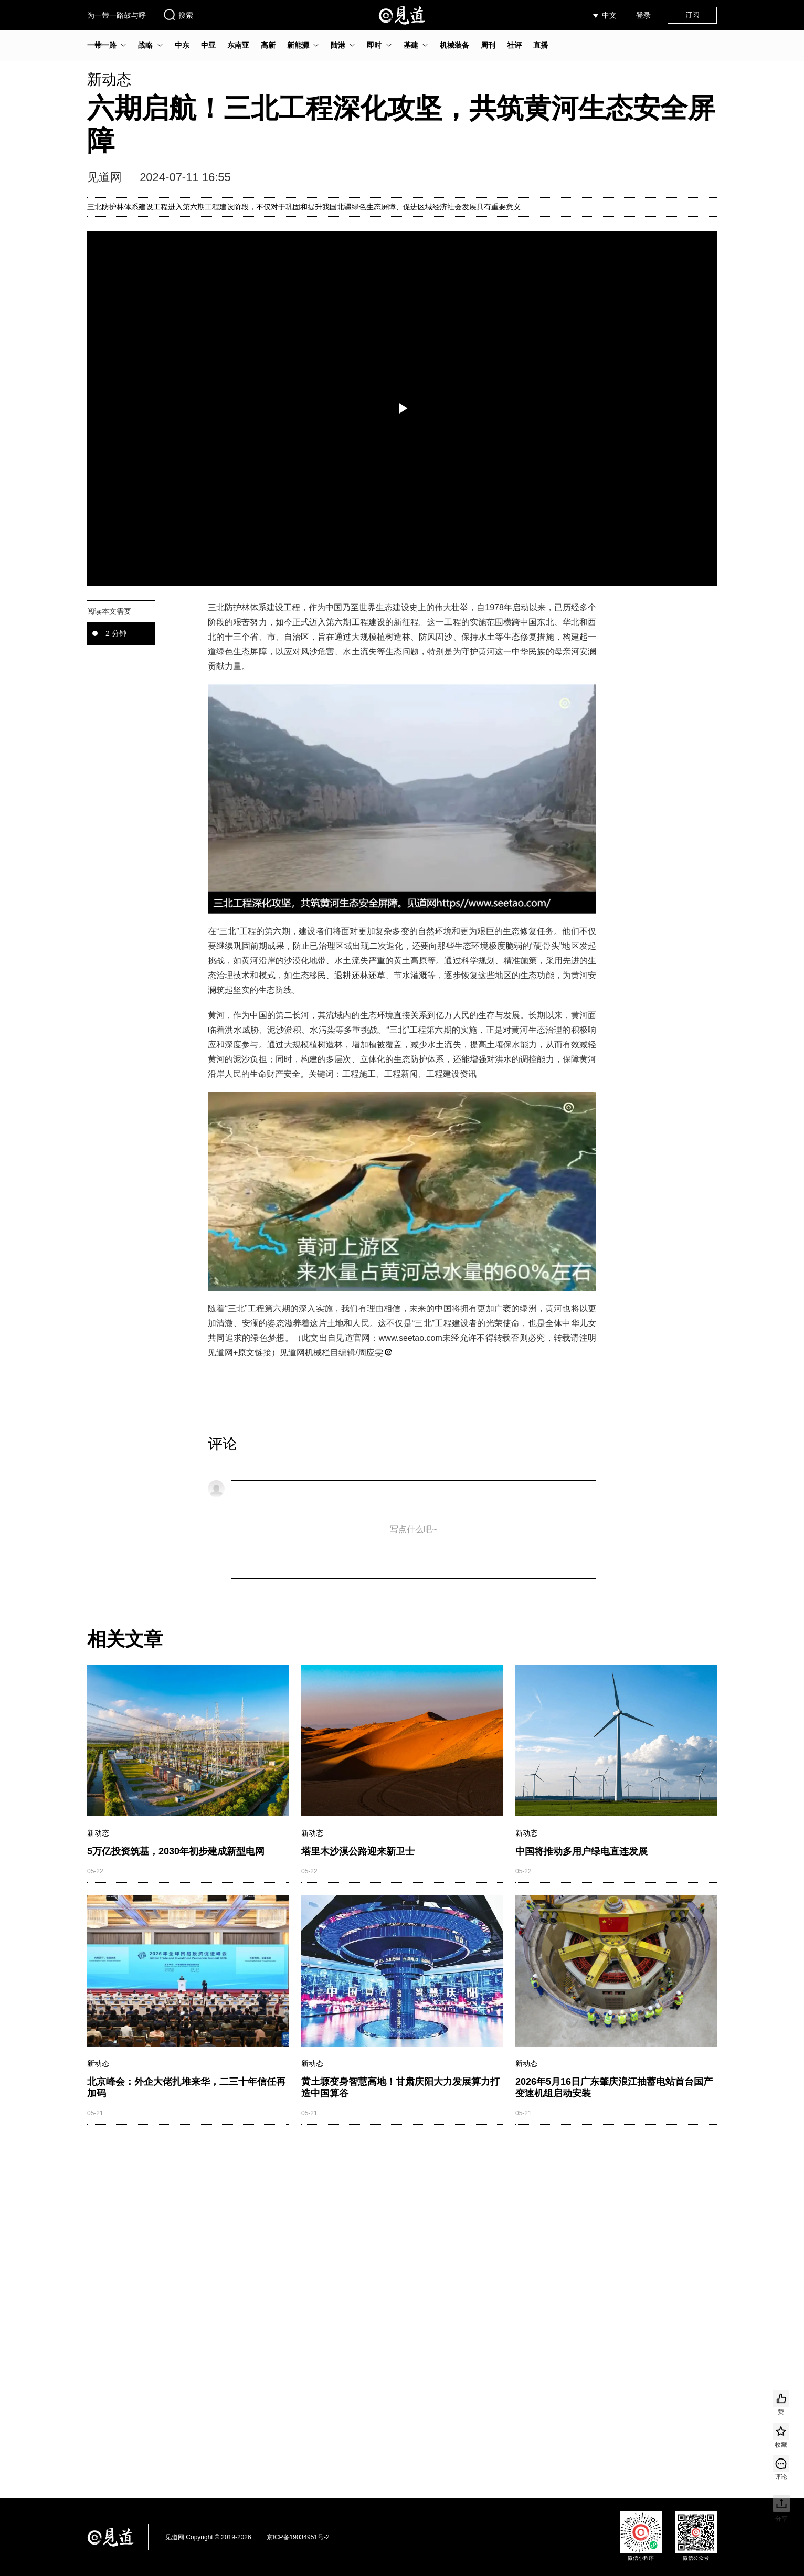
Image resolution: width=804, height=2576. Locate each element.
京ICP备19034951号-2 (298, 2537)
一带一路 (102, 45)
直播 (540, 45)
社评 (514, 45)
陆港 (338, 45)
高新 (268, 45)
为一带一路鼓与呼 (116, 15)
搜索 (178, 14)
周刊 (488, 45)
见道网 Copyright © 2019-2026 (208, 2537)
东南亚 (238, 45)
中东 (182, 45)
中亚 (208, 45)
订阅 (692, 14)
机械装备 (454, 45)
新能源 (298, 45)
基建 (411, 45)
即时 (374, 45)
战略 (145, 45)
